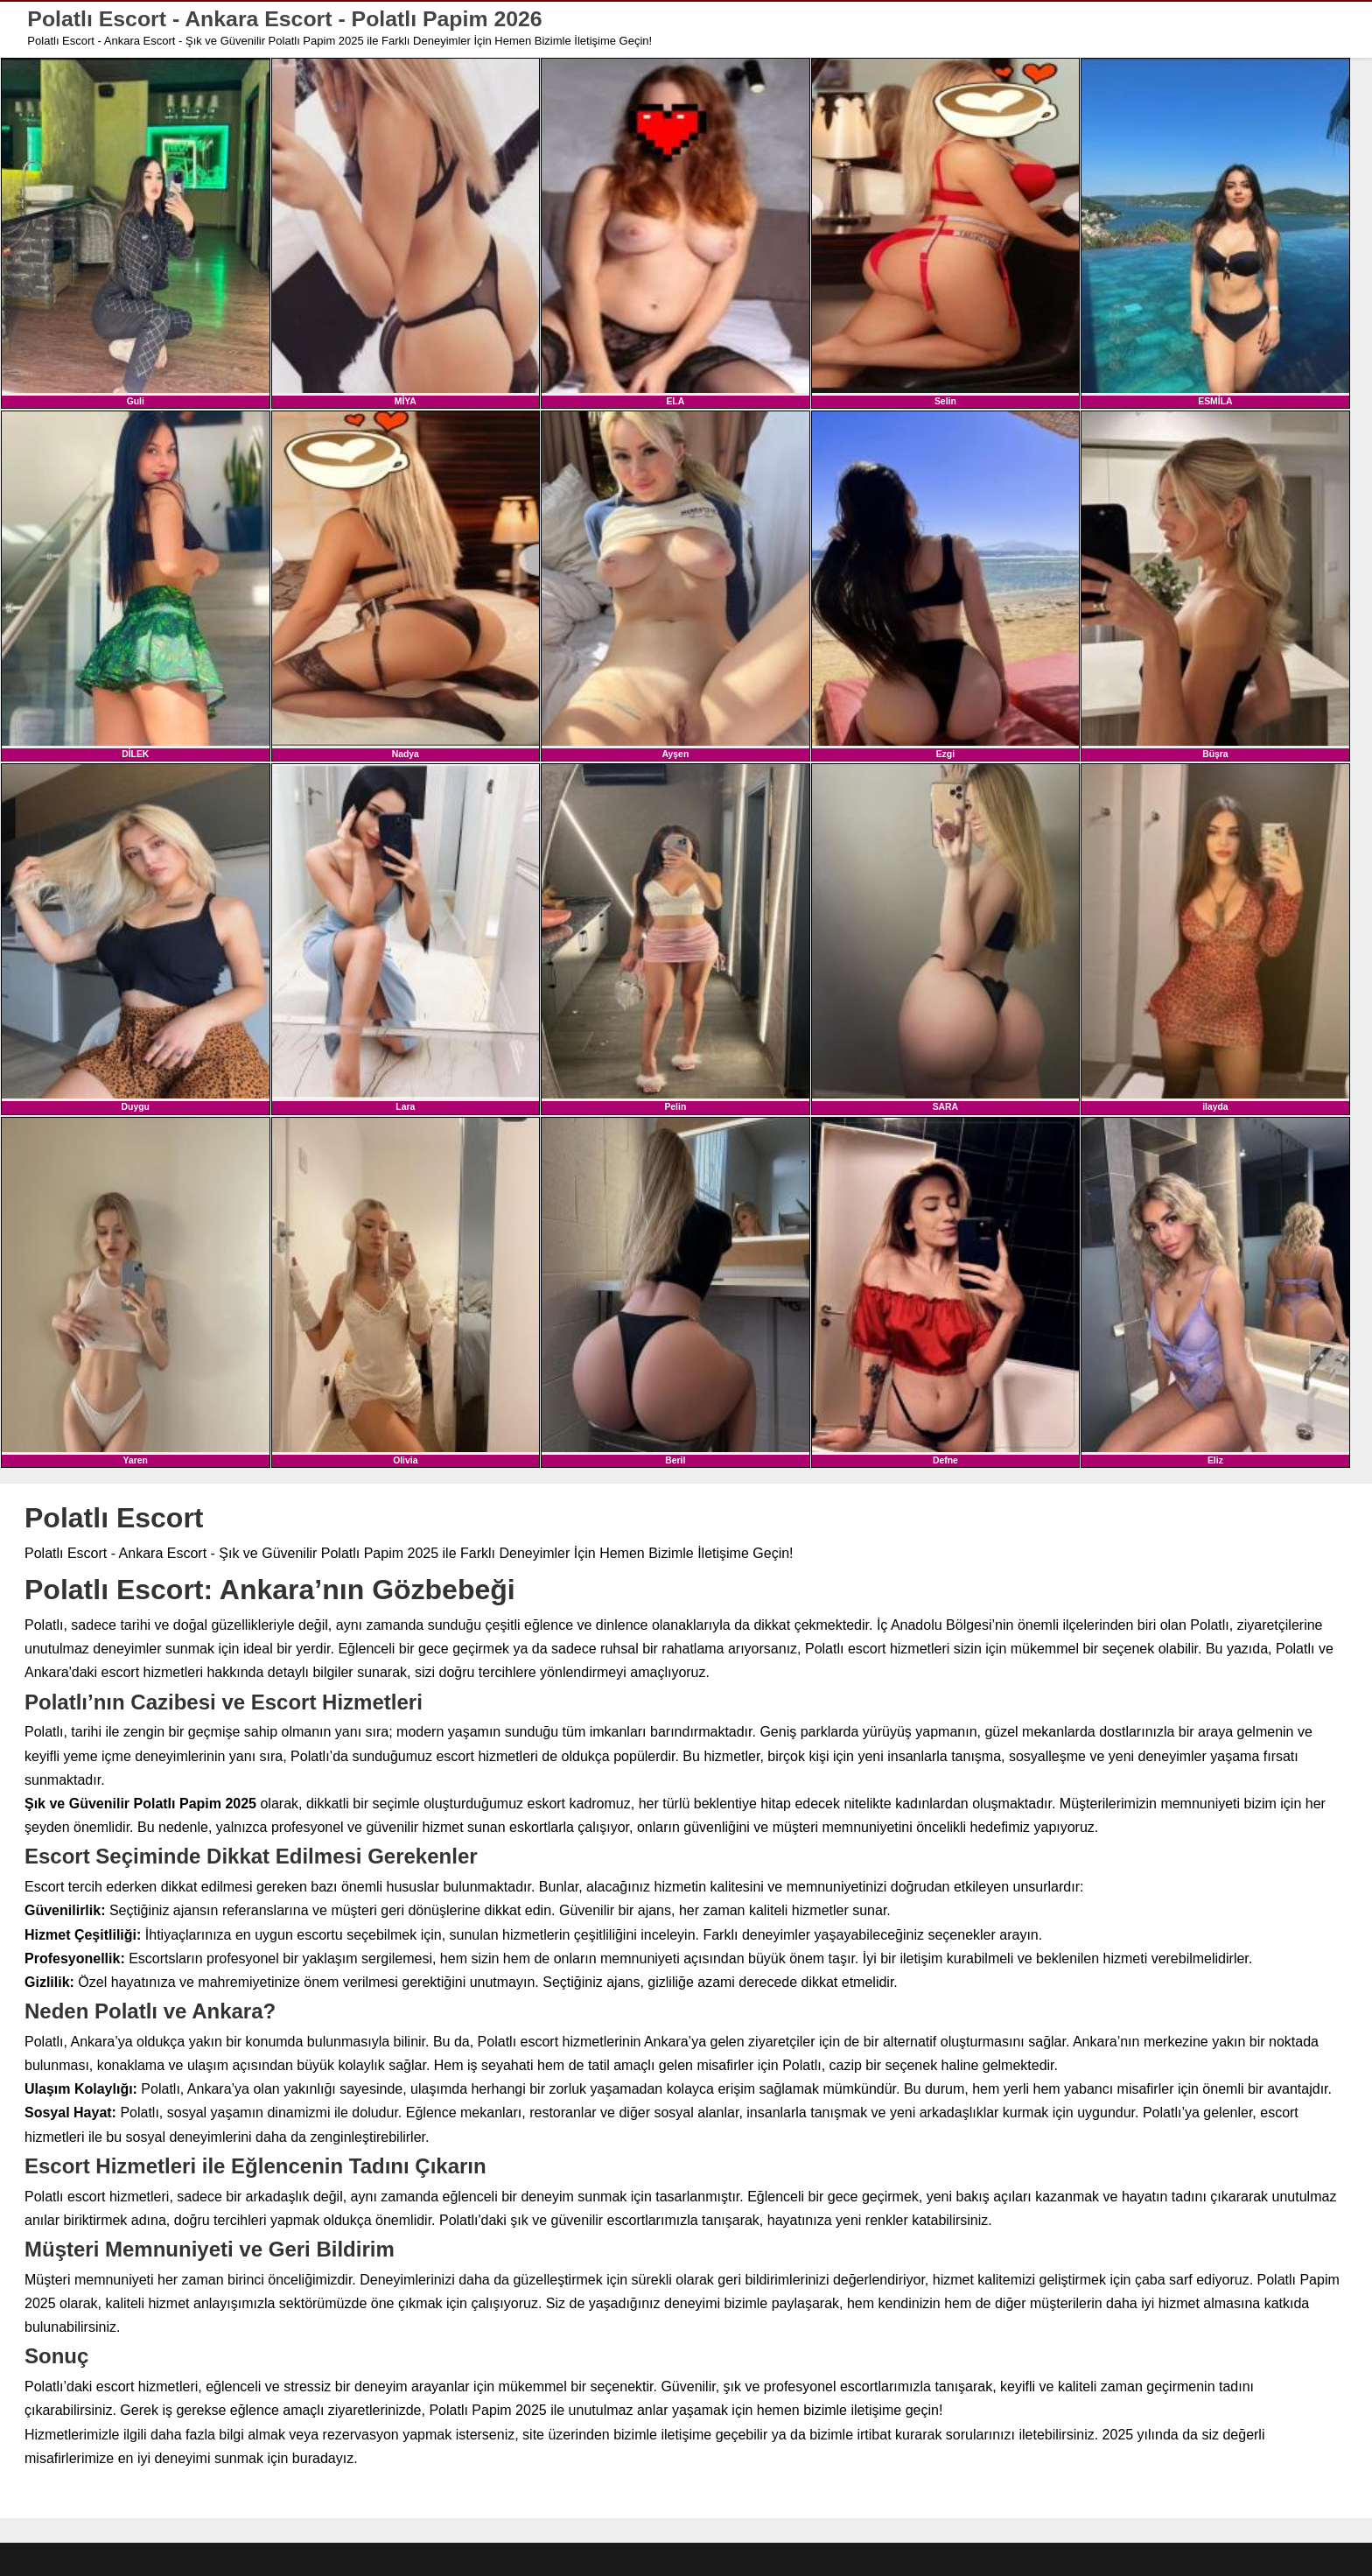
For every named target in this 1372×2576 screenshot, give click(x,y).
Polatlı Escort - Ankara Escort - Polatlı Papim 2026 (286, 19)
